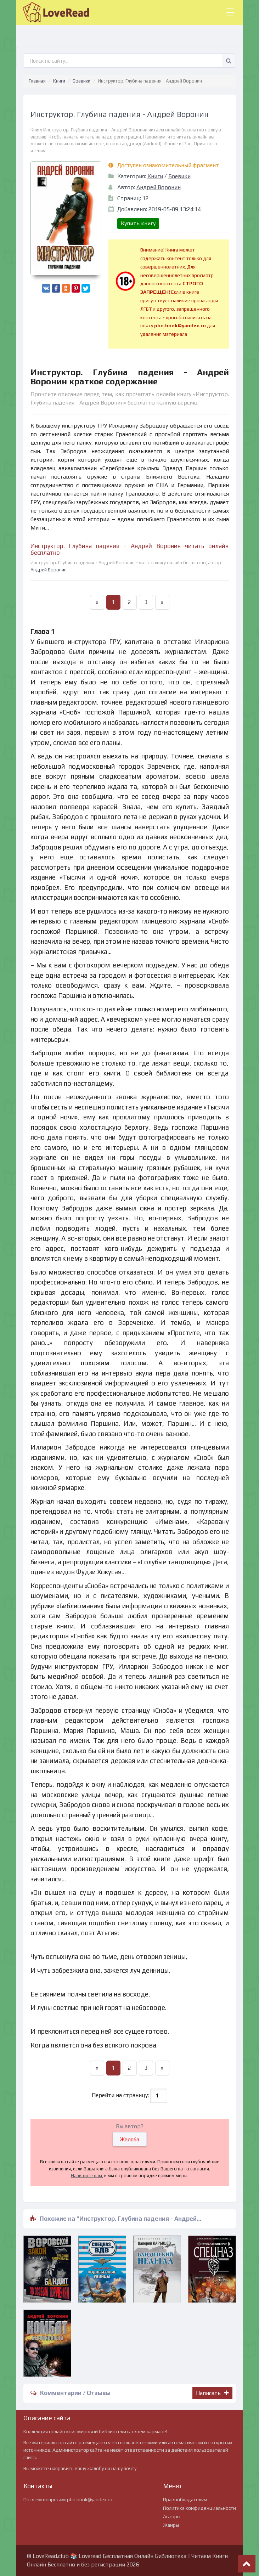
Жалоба (129, 2139)
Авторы (171, 2516)
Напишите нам (86, 2175)
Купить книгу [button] (138, 223)
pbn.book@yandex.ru (89, 2499)
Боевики (81, 81)
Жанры (171, 2525)
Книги (59, 81)
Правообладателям (185, 2499)
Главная (37, 81)
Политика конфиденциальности (199, 2508)
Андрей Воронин (158, 187)
